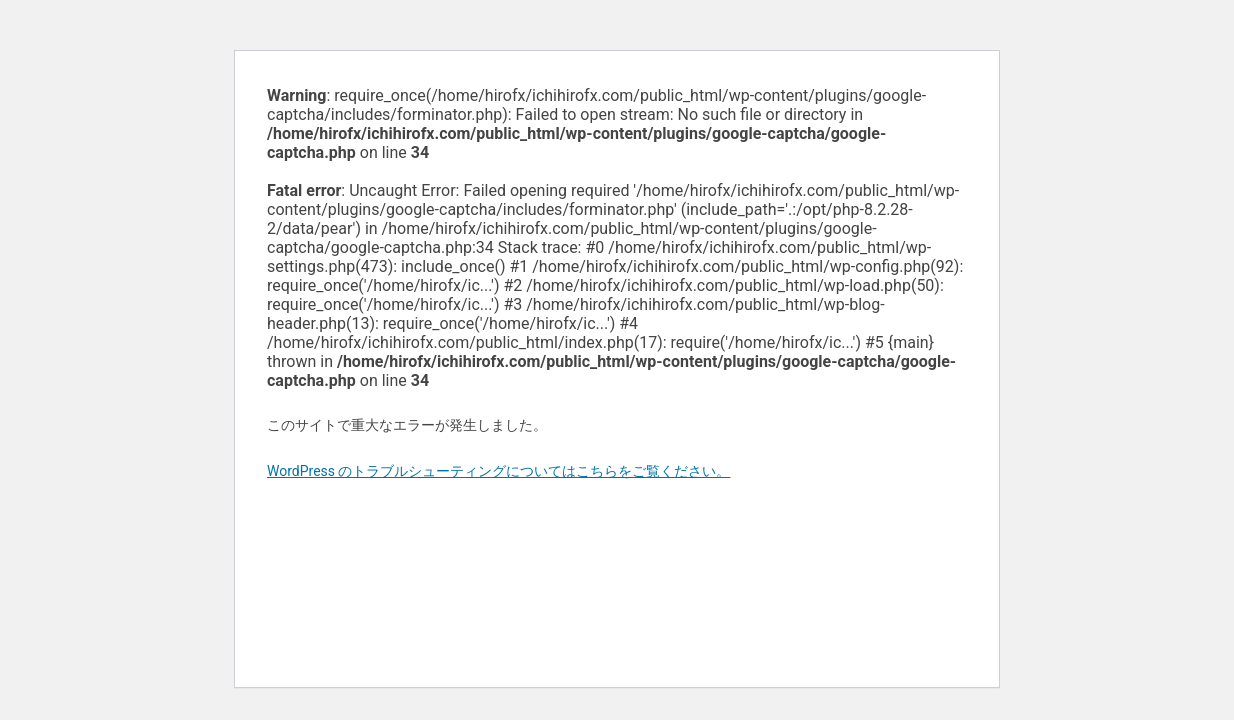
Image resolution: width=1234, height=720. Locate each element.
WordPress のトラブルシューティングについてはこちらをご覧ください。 (499, 471)
